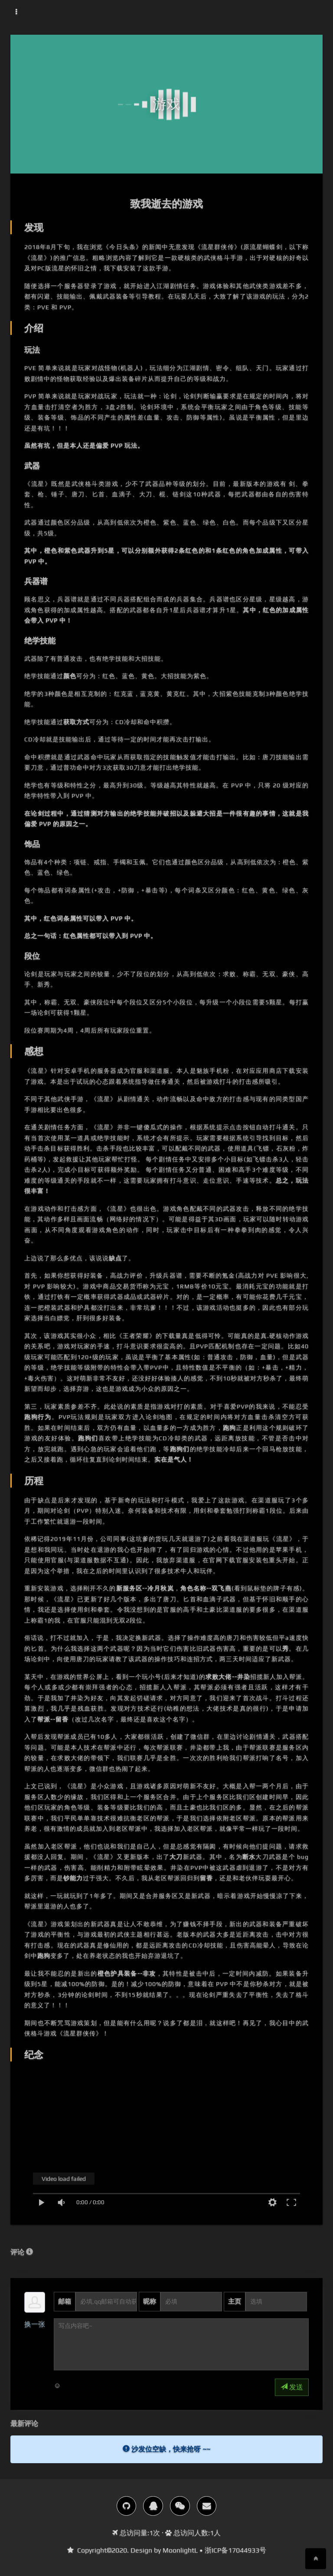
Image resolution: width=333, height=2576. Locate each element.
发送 (292, 2387)
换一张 (34, 2324)
